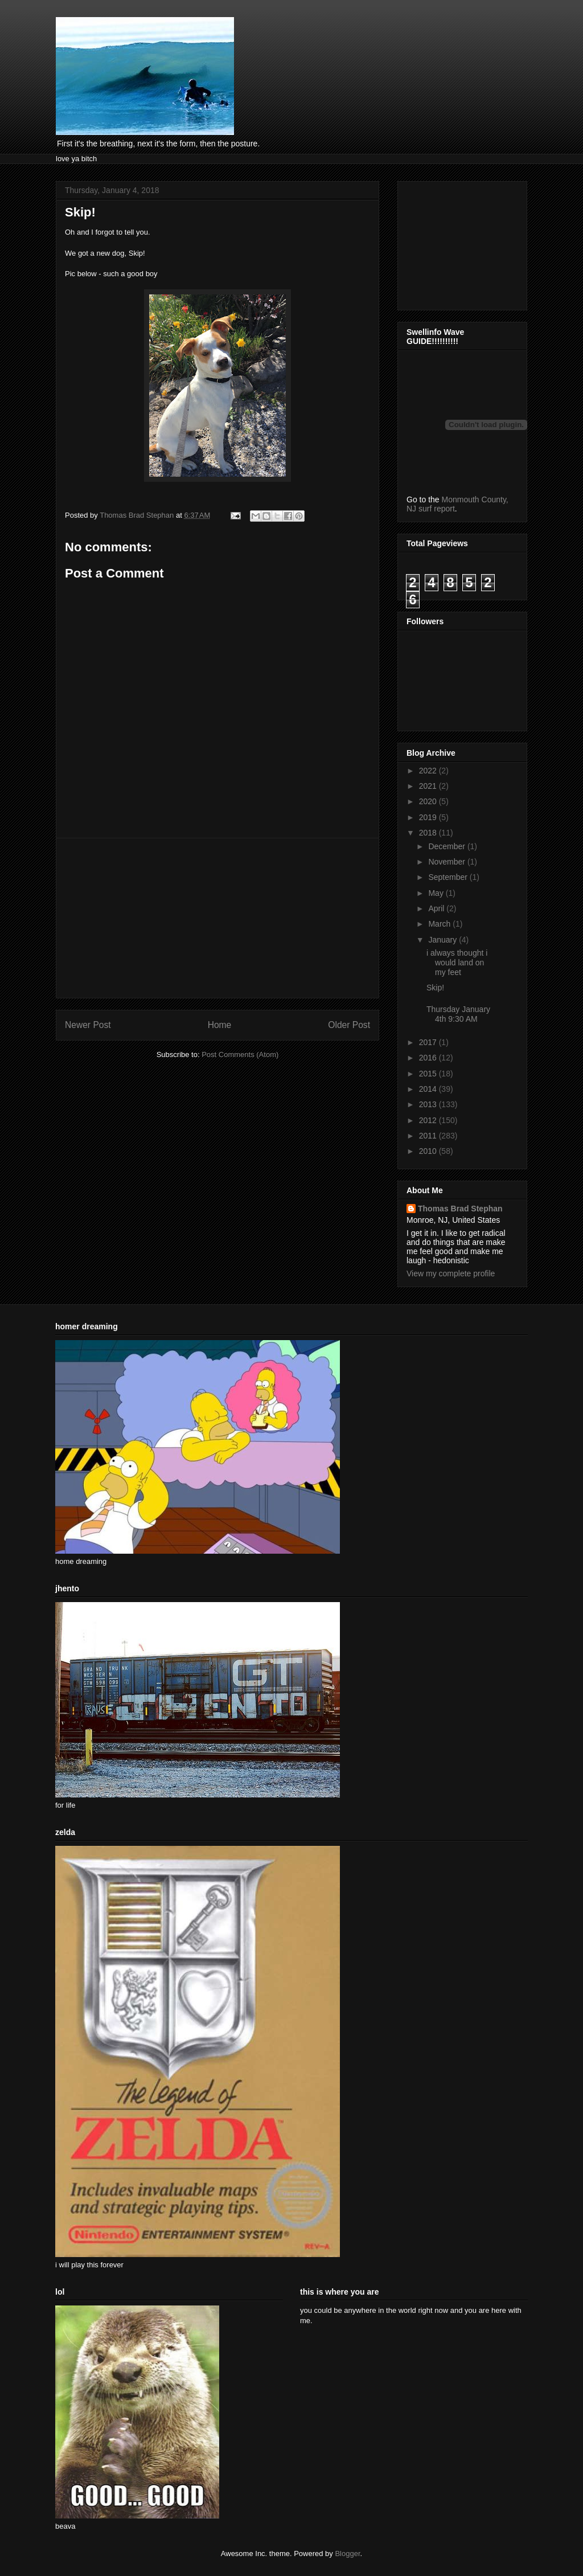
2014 (429, 1089)
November (447, 861)
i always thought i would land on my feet (456, 962)
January (443, 939)
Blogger (347, 2553)
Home (220, 1025)
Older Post (349, 1025)
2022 (429, 770)
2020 (429, 801)
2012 (429, 1120)
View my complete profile (451, 1273)
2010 (429, 1151)
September (448, 877)
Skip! (435, 987)
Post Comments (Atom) (240, 1054)
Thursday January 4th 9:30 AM (458, 1014)
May (436, 893)
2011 (429, 1135)
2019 (429, 817)
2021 (429, 786)
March (440, 923)
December (447, 846)
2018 (429, 832)
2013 (429, 1104)
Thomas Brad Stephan (460, 1208)
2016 (429, 1057)
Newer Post (88, 1025)
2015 (429, 1073)
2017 (429, 1042)
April (437, 908)
